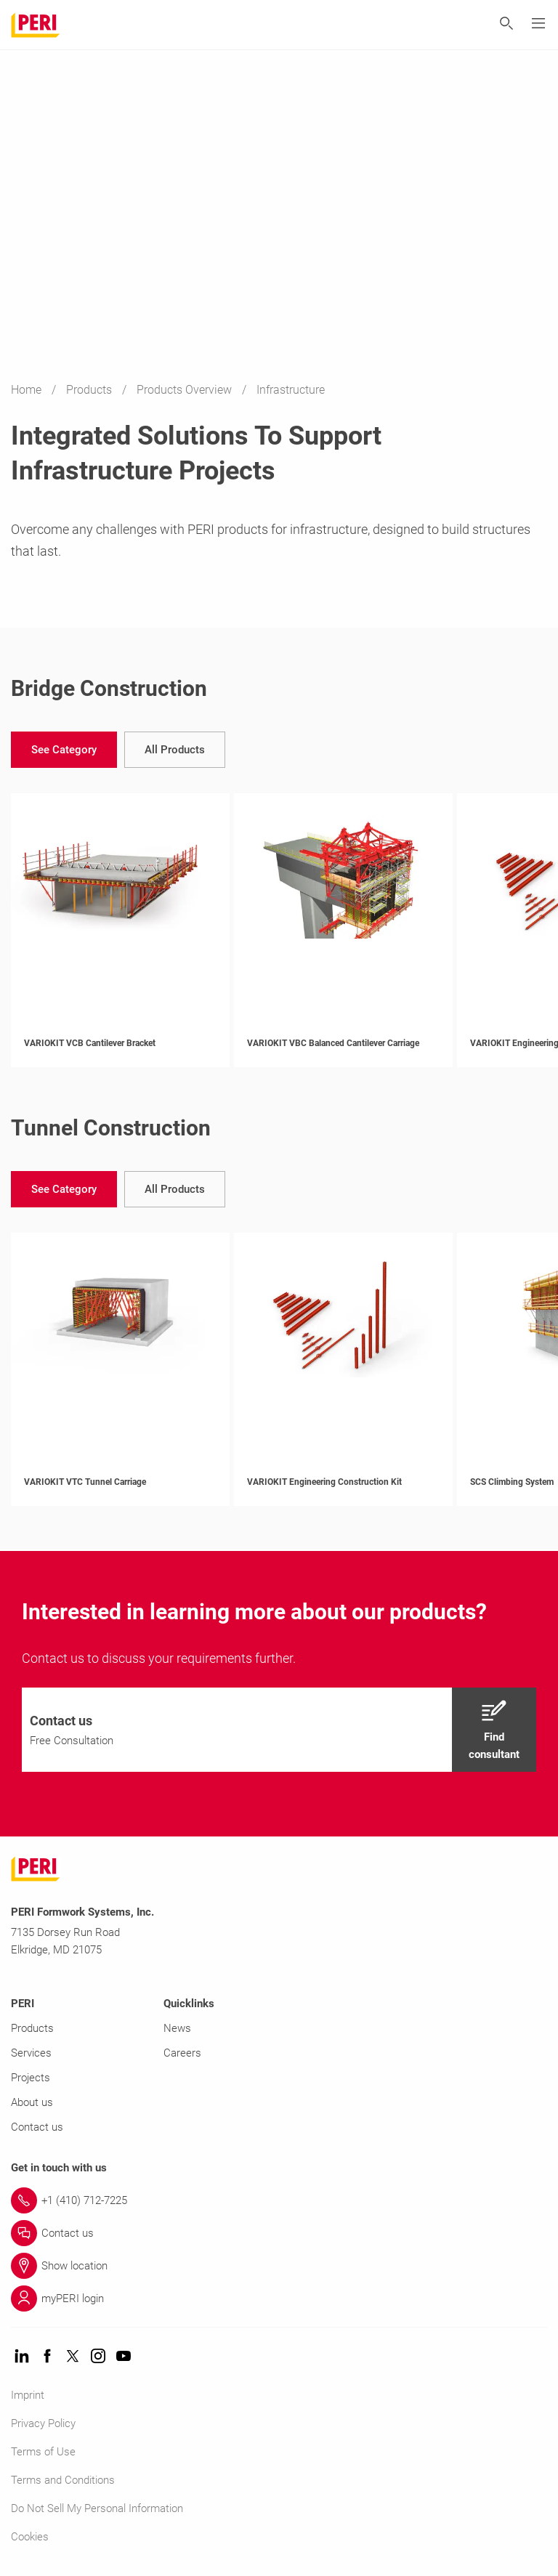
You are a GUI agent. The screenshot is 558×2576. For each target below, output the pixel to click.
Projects (30, 2077)
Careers (182, 2052)
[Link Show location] (279, 2266)
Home (27, 390)
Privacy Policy (43, 2423)
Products (90, 390)
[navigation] (64, 750)
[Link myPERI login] (279, 2298)
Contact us (37, 2127)
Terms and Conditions (63, 2480)
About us (32, 2102)
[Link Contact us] (279, 2233)
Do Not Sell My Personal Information (97, 2508)
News (177, 2028)
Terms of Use (43, 2451)
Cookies (30, 2536)
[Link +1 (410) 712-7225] (279, 2200)
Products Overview (186, 390)
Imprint (27, 2395)
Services (31, 2052)
